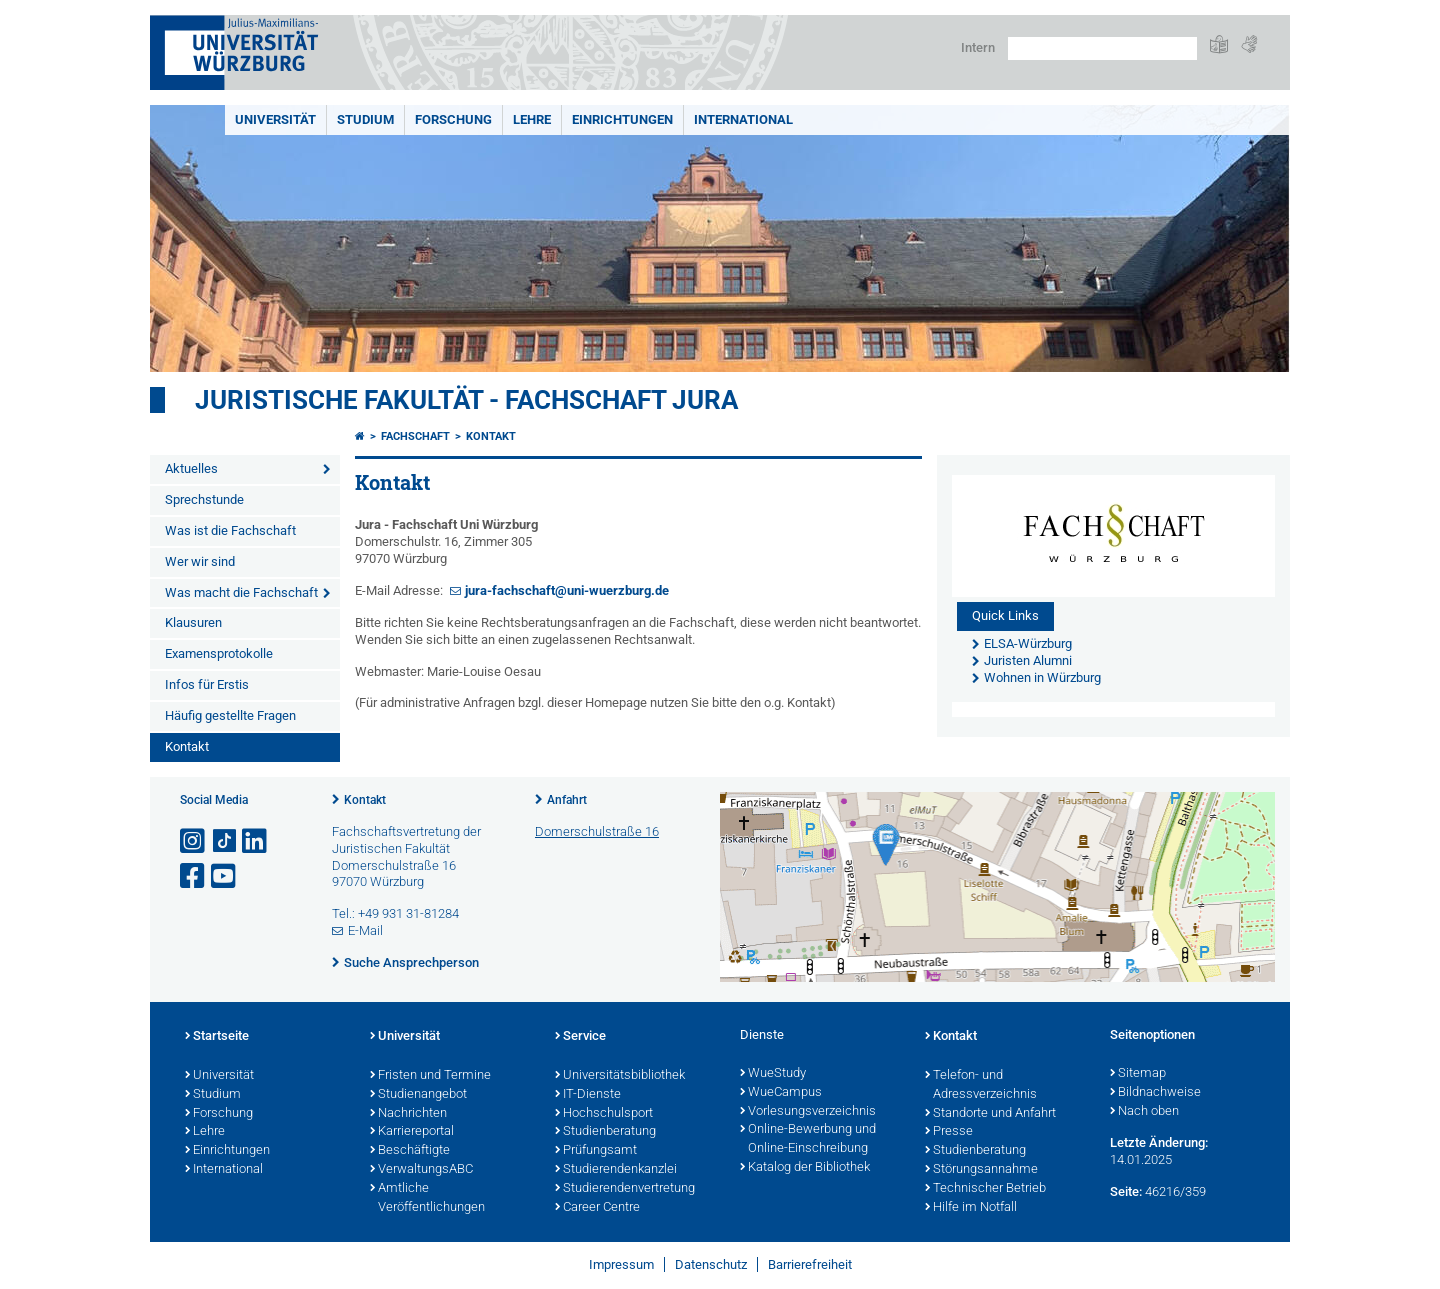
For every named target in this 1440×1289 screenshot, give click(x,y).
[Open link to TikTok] (225, 841)
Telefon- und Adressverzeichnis (981, 1085)
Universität (275, 119)
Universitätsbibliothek (620, 1076)
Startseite (217, 1037)
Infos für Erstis (207, 684)
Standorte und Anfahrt (990, 1114)
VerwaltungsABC (421, 1170)
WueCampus (781, 1093)
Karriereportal (412, 1132)
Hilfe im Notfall (971, 1208)
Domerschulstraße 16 (597, 831)
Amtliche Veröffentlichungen (427, 1198)
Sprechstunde (204, 499)
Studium (365, 119)
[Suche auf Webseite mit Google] (1102, 48)
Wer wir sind (200, 561)
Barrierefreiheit (810, 1264)
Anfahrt (567, 800)
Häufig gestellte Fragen (230, 715)
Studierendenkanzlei (616, 1170)
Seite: (1126, 1191)
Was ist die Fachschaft (230, 530)
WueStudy (773, 1074)
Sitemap (1138, 1074)
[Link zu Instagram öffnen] (194, 841)
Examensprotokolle (219, 653)
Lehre (532, 119)
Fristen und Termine (430, 1076)
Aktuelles (191, 468)
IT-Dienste (588, 1095)
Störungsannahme (981, 1170)
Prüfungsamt (596, 1151)
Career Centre (597, 1208)
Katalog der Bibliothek (805, 1168)
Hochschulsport (604, 1114)
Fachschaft (415, 436)
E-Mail (365, 930)
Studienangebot (418, 1095)
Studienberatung (605, 1132)
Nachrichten (408, 1114)
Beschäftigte (410, 1151)
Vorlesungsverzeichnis (808, 1112)
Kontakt (187, 746)
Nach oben (1144, 1112)
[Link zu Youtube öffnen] (225, 876)
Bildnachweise (1155, 1093)
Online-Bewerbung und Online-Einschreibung (808, 1139)
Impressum (621, 1264)
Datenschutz (711, 1264)
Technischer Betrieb (985, 1189)
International (743, 119)
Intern (978, 47)
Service (580, 1037)
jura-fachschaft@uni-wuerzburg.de (567, 590)
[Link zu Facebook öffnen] (194, 876)
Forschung (453, 119)
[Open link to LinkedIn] (256, 841)
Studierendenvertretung (625, 1189)
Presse (949, 1132)
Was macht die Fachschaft (241, 592)
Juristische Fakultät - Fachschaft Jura (466, 400)
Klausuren (193, 622)
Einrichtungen (622, 119)
